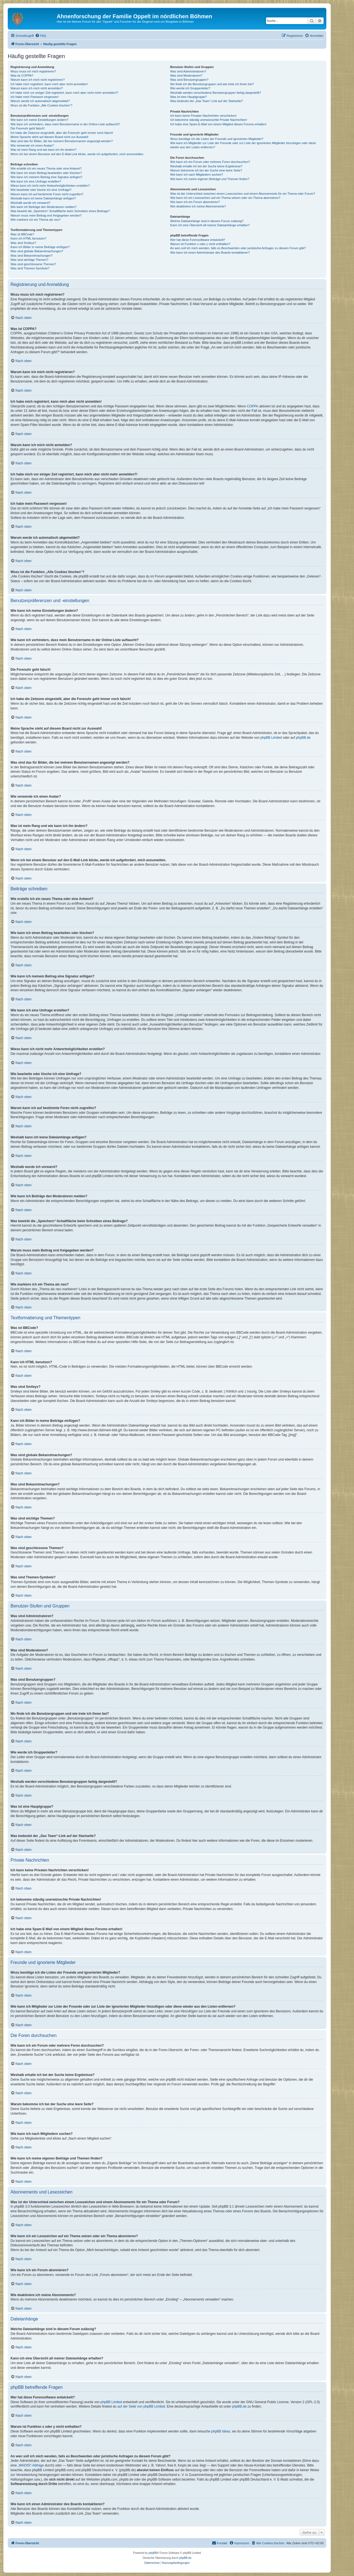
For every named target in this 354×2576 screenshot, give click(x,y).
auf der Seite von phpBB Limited (141, 2406)
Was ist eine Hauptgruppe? (188, 96)
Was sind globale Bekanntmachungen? (37, 251)
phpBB (153, 2552)
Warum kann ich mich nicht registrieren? (38, 79)
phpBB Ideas (220, 2431)
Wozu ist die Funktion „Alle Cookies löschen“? (41, 105)
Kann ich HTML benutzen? (28, 238)
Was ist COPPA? (22, 75)
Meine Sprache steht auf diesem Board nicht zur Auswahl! (49, 137)
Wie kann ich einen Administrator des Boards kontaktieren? (210, 252)
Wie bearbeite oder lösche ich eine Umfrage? (41, 189)
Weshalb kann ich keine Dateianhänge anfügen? (43, 198)
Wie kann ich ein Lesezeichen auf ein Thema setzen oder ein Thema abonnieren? (225, 197)
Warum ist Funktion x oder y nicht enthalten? (200, 244)
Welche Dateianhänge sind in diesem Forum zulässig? (206, 221)
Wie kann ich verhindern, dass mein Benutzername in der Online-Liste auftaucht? (65, 124)
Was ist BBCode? (22, 234)
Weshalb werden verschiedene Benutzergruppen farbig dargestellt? (215, 92)
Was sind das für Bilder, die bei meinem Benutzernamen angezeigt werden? (62, 141)
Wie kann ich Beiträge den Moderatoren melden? (44, 207)
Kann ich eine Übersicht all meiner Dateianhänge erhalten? (209, 225)
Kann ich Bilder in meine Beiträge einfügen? (40, 247)
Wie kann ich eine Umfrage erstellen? (36, 181)
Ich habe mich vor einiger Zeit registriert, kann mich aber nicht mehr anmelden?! (64, 92)
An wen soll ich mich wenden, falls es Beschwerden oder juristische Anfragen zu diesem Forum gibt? (238, 248)
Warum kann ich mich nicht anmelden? (37, 88)
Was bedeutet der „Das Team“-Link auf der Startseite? (206, 101)
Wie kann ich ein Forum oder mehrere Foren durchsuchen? (210, 161)
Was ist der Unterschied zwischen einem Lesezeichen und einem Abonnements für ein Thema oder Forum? (242, 193)
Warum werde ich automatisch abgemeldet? (40, 101)
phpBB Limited (271, 738)
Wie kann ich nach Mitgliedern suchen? (196, 174)
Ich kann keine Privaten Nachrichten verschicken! (203, 115)
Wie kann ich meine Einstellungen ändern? (39, 119)
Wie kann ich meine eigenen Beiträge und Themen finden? (209, 179)
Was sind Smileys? (23, 242)
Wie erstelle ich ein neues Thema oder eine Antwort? (46, 168)
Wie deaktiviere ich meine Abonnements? (198, 206)
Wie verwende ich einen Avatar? (32, 145)
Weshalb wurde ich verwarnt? (30, 202)
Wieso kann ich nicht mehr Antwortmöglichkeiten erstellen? (50, 185)
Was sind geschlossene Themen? (33, 264)
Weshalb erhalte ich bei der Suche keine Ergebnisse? (206, 166)
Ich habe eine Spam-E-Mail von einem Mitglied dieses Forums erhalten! (218, 124)
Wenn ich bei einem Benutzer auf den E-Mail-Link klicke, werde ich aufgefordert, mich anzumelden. (77, 154)
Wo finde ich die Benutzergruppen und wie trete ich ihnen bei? (212, 84)
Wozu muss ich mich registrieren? (33, 71)
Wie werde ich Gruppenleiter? (190, 88)
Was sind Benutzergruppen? (189, 79)
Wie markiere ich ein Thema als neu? (36, 219)
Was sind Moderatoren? (186, 75)
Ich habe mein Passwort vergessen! (35, 96)
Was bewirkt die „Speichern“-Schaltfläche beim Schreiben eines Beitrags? (60, 211)
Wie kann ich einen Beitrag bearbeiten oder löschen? (46, 173)
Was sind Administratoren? (188, 71)
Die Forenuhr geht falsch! (28, 128)
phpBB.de (303, 738)
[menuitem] (40, 35)
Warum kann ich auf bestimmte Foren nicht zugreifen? (47, 194)
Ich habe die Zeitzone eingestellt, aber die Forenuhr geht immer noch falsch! (62, 132)
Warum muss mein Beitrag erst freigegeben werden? (46, 215)
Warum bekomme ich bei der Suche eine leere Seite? (206, 170)
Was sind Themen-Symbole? (30, 268)
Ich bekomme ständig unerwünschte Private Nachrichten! (208, 119)
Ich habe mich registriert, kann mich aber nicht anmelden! (49, 84)
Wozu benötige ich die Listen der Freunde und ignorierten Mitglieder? (216, 138)
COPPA (252, 406)
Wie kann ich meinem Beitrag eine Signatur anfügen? (46, 177)
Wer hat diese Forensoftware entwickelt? (197, 239)
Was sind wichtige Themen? (29, 259)
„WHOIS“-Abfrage (31, 2465)
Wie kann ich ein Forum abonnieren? (195, 202)
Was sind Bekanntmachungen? (32, 255)
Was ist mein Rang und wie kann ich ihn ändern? (43, 149)
